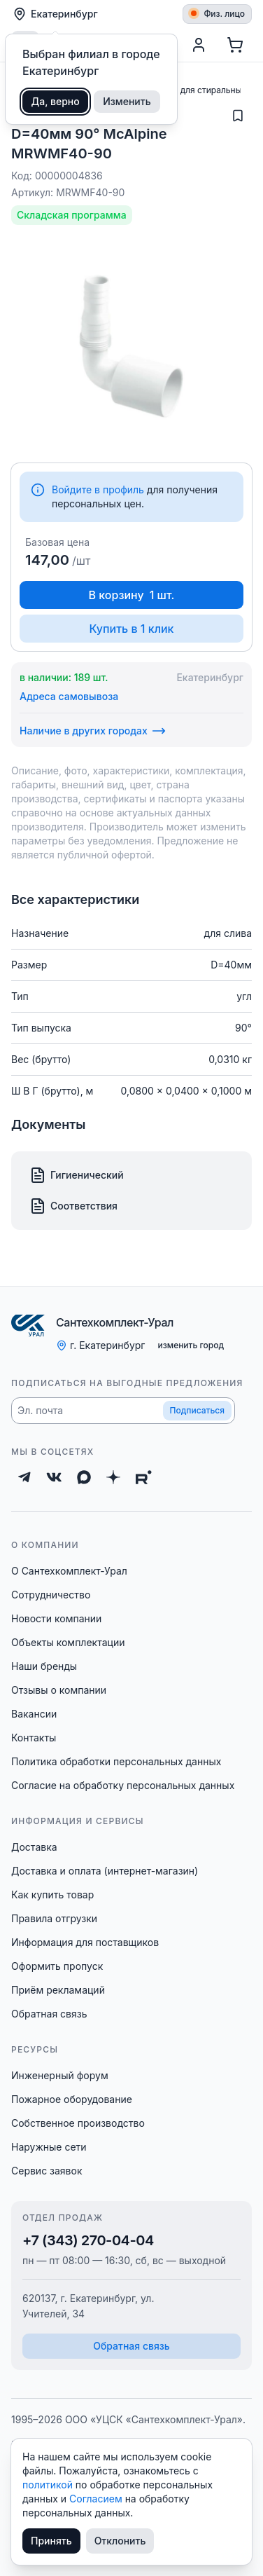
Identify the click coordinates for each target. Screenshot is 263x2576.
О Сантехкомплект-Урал (69, 1571)
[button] (123, 1410)
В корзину (132, 595)
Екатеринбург (55, 14)
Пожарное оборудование (71, 2099)
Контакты (33, 1737)
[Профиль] (198, 45)
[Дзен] (113, 1477)
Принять (51, 2541)
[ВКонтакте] (54, 1477)
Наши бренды (44, 1666)
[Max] (84, 1477)
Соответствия (73, 1206)
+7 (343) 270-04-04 (88, 2240)
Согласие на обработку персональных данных (122, 1785)
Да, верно (55, 101)
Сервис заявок (47, 2171)
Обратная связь (49, 2014)
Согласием (97, 2499)
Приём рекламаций (58, 1990)
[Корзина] (235, 45)
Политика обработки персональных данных (116, 1761)
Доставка (34, 1847)
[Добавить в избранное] (238, 115)
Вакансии (34, 1714)
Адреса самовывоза (69, 696)
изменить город (190, 1345)
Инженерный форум (59, 2075)
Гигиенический (76, 1175)
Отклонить (120, 2541)
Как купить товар (52, 1894)
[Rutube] (144, 1477)
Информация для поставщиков (85, 1942)
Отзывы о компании (58, 1690)
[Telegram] (24, 1477)
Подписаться (197, 1410)
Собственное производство (78, 2123)
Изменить (127, 101)
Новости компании (56, 1618)
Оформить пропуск (57, 1966)
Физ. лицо (218, 13)
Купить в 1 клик (131, 629)
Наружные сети (49, 2147)
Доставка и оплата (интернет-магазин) (104, 1871)
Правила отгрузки (54, 1918)
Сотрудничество (50, 1595)
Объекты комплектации (68, 1642)
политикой (49, 2485)
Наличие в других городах (93, 731)
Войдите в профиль (98, 489)
